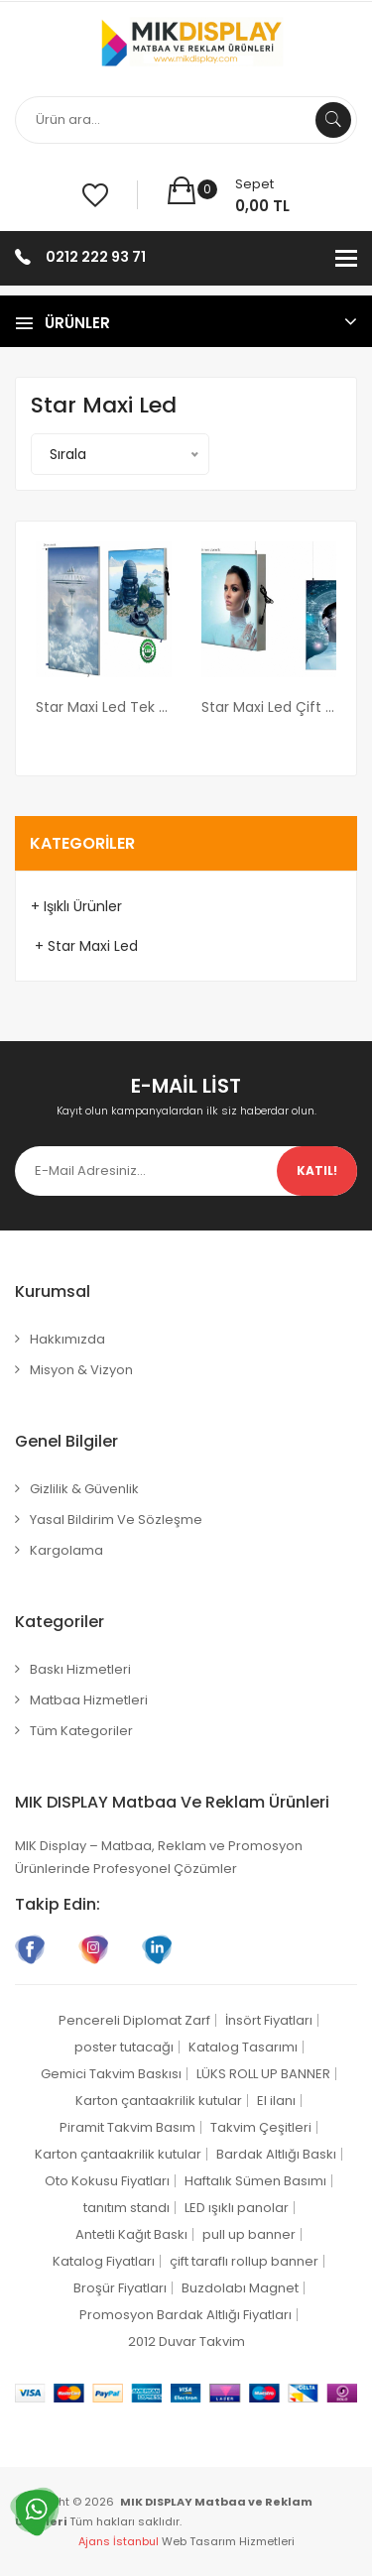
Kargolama (66, 1550)
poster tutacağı (124, 2047)
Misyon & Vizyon (81, 1369)
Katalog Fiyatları (104, 2261)
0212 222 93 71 (96, 257)
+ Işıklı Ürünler (76, 906)
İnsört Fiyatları (268, 2020)
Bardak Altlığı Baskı (276, 2154)
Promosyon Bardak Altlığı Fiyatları (185, 2314)
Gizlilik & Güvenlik (84, 1488)
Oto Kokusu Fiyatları (107, 2180)
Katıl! (317, 1170)
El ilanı (276, 2100)
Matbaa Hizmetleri (89, 1700)
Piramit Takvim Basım (127, 2127)
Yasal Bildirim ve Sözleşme (116, 1519)
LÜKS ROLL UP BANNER (263, 2073)
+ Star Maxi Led (84, 946)
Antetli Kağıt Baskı (131, 2234)
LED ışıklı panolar (237, 2207)
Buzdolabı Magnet (240, 2288)
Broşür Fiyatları (120, 2288)
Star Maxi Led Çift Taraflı (269, 707)
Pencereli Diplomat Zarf (134, 2020)
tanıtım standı (126, 2207)
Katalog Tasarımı (243, 2047)
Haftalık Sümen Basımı (255, 2180)
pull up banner (249, 2234)
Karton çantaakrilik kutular (158, 2100)
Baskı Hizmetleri (80, 1669)
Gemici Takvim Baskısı (111, 2073)
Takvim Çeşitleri (260, 2127)
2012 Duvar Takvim (186, 2341)
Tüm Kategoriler (81, 1730)
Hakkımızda (67, 1339)
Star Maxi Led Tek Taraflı (104, 707)
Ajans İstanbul (118, 2541)
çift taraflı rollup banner (244, 2261)
